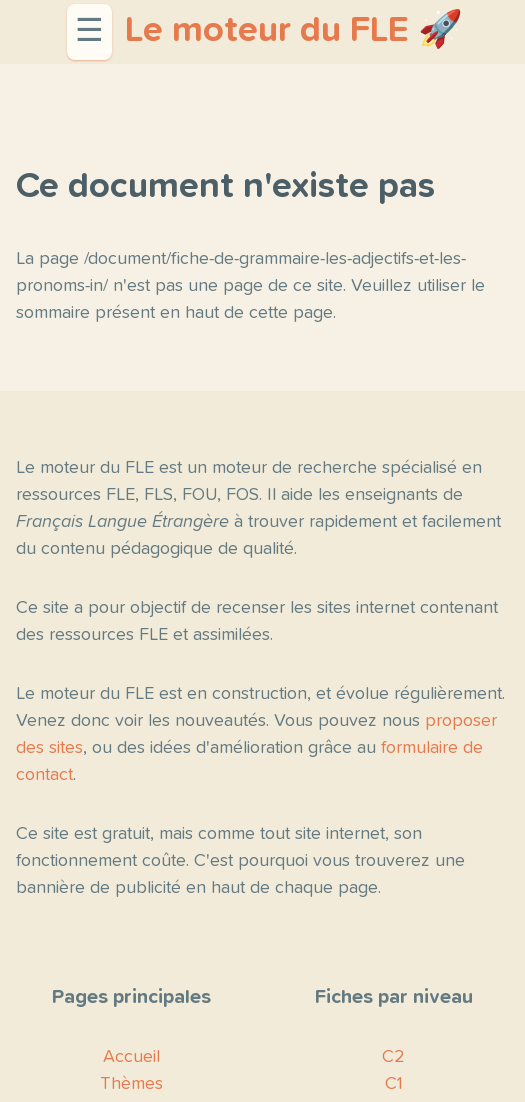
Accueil (131, 1057)
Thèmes (131, 1084)
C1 (394, 1084)
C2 (393, 1057)
